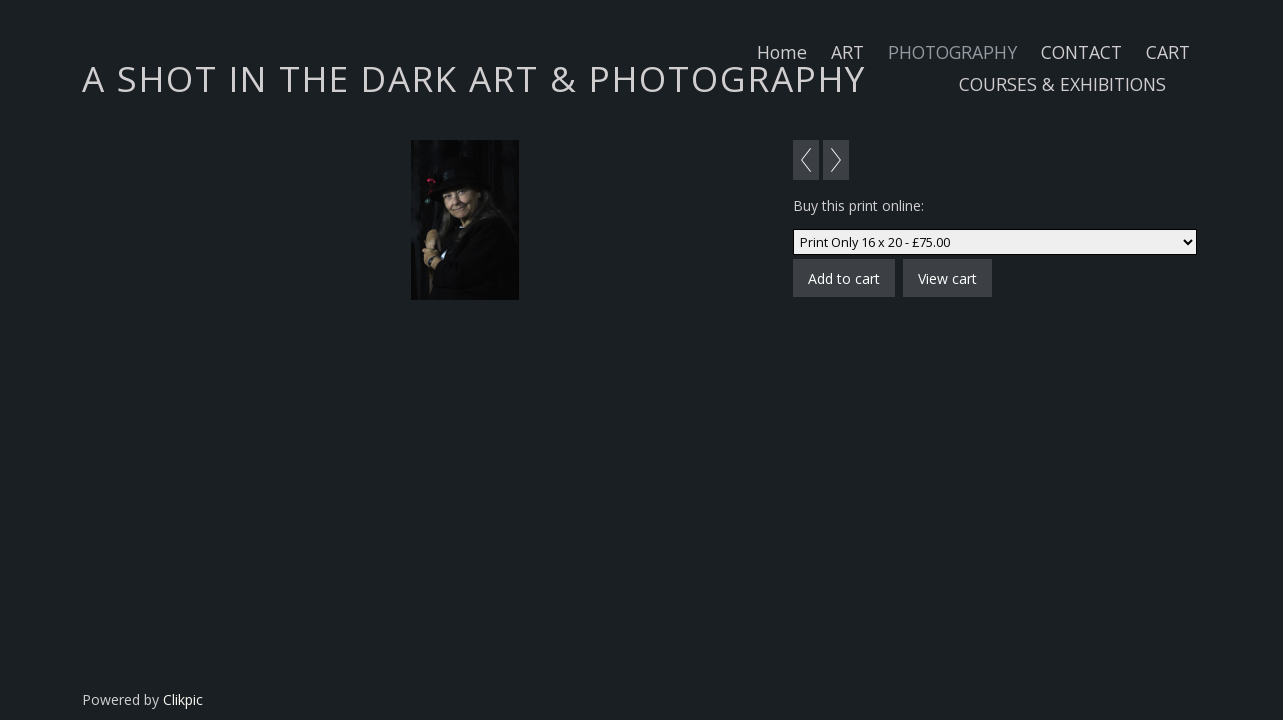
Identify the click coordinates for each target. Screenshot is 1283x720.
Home (782, 52)
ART (847, 52)
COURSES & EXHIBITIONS (1062, 84)
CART (1168, 52)
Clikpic (183, 699)
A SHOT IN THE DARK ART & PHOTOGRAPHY (474, 78)
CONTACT (1081, 52)
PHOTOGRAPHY (952, 52)
